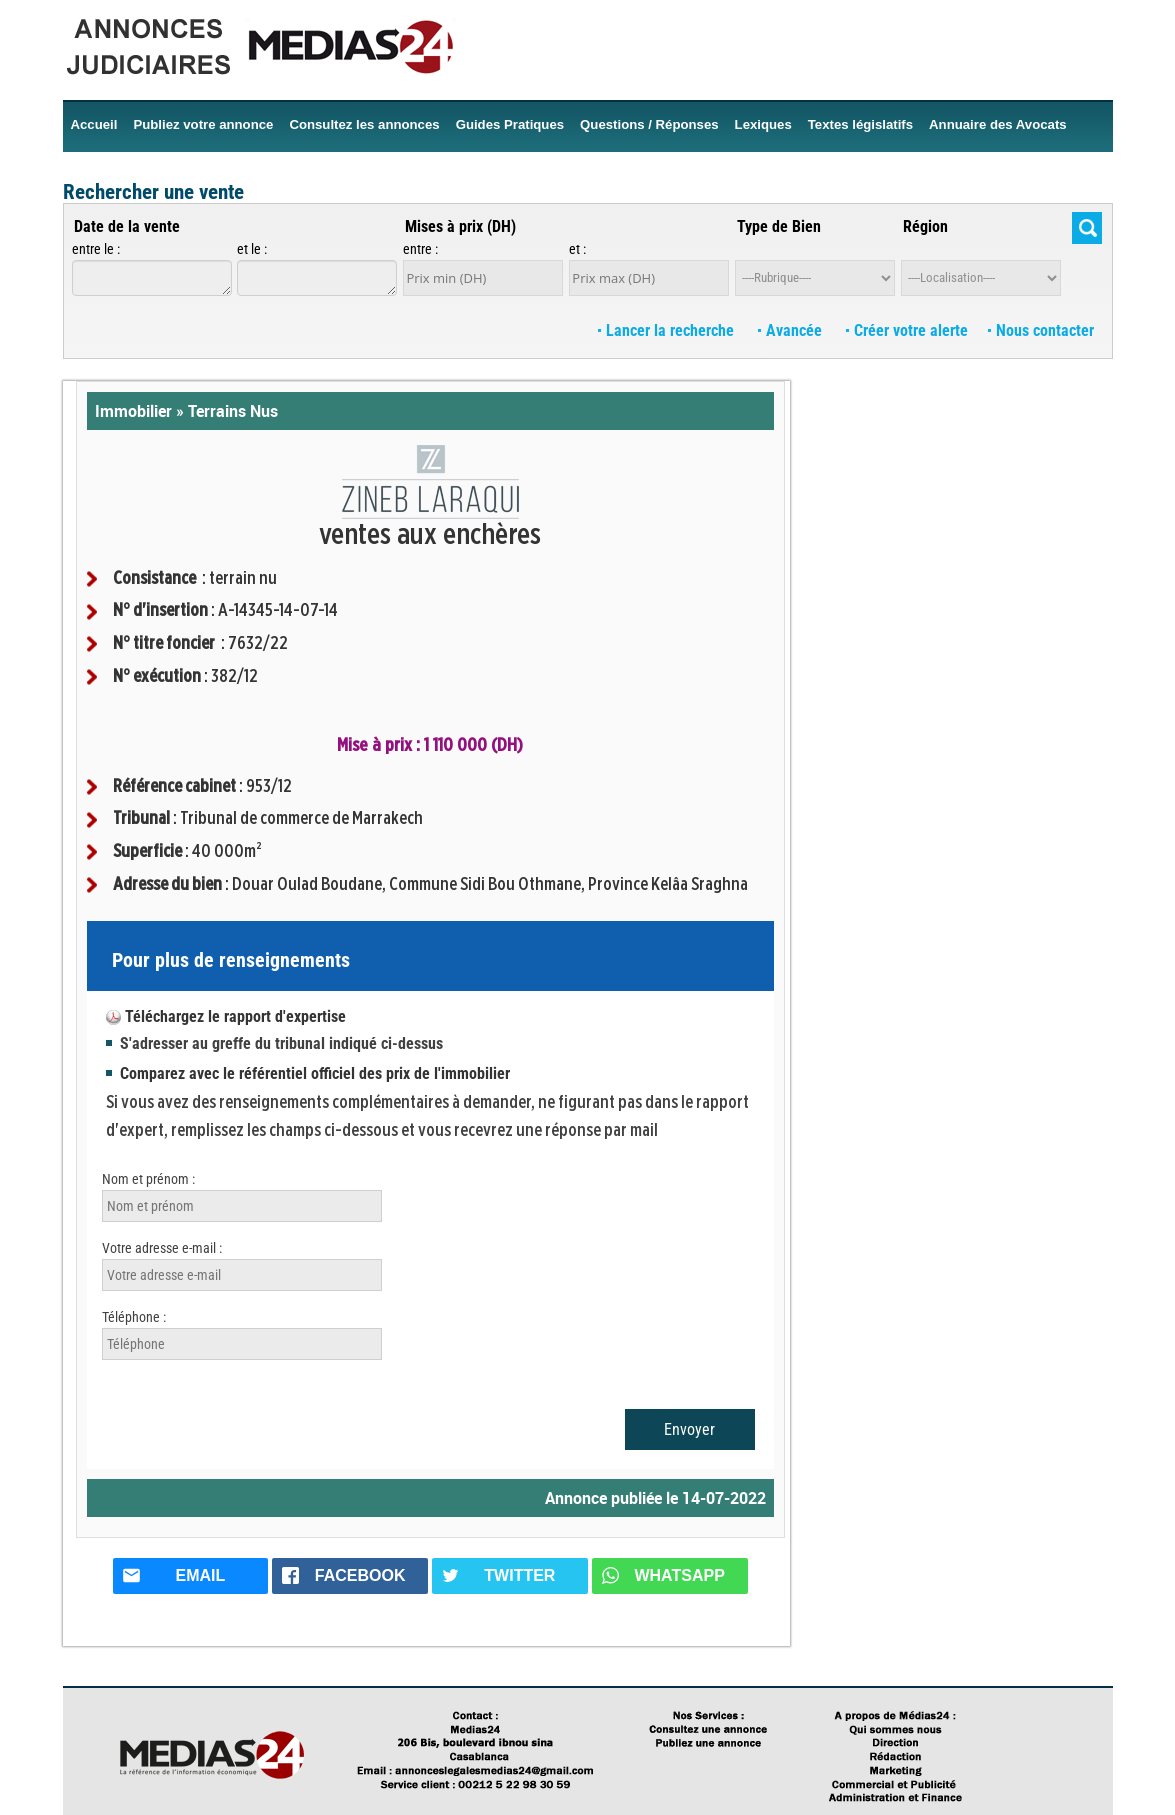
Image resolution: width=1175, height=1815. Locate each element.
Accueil (94, 124)
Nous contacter (1041, 330)
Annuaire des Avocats (998, 124)
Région (925, 226)
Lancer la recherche (668, 330)
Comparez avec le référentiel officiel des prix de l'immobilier (315, 1073)
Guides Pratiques (510, 124)
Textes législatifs (860, 124)
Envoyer (689, 1429)
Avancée (792, 330)
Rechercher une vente (153, 192)
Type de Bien (779, 226)
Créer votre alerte (907, 330)
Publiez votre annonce (203, 124)
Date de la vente (127, 226)
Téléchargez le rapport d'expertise (235, 1016)
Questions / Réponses (649, 124)
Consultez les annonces (364, 124)
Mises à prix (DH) (460, 226)
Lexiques (763, 124)
